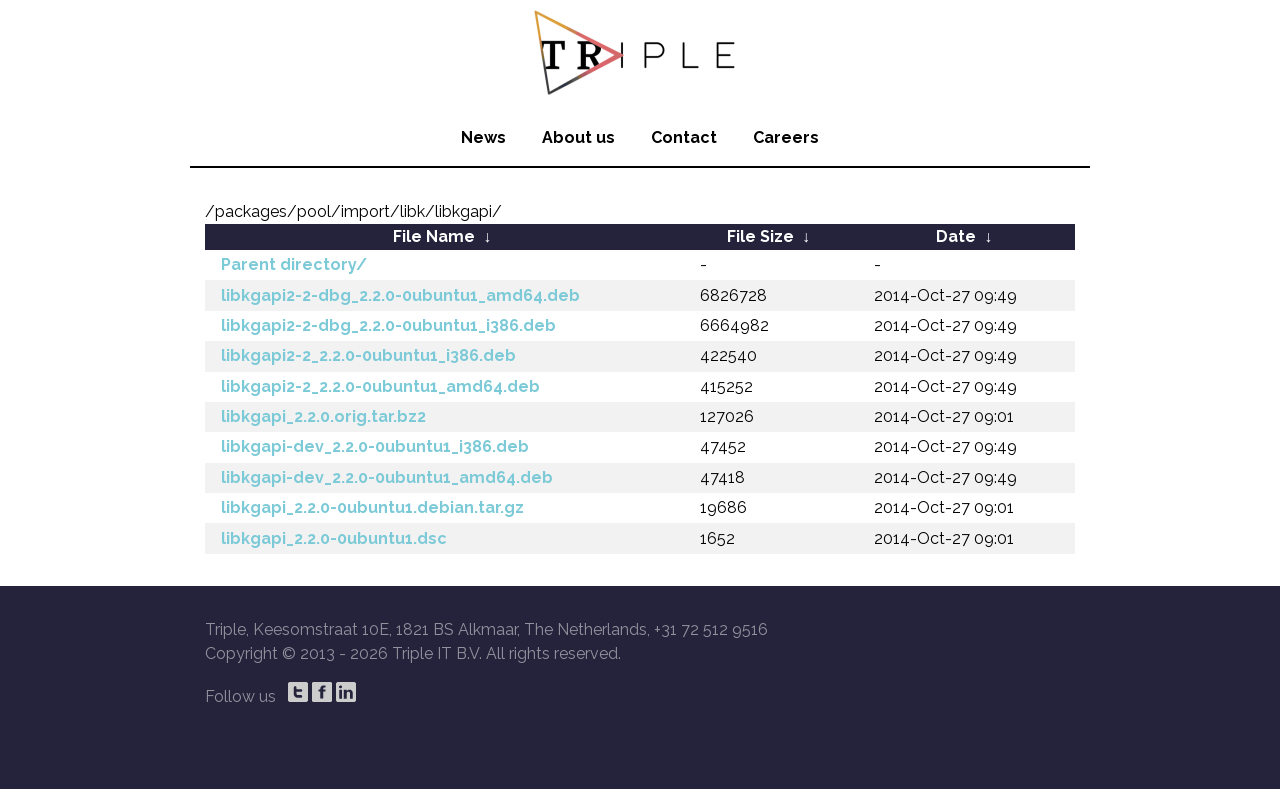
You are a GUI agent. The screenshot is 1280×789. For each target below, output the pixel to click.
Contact (684, 137)
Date (956, 236)
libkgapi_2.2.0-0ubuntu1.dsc (334, 538)
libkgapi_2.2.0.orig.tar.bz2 (323, 416)
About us (578, 137)
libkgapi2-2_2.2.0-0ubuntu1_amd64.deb (380, 386)
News (483, 137)
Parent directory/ (294, 264)
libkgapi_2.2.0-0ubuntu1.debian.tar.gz (372, 507)
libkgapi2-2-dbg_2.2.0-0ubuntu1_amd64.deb (400, 295)
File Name (434, 236)
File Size (760, 236)
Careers (786, 137)
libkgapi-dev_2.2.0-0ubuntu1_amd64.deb (387, 477)
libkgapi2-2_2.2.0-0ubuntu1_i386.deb (368, 355)
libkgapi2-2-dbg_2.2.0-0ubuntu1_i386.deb (388, 325)
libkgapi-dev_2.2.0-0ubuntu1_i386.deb (375, 446)
